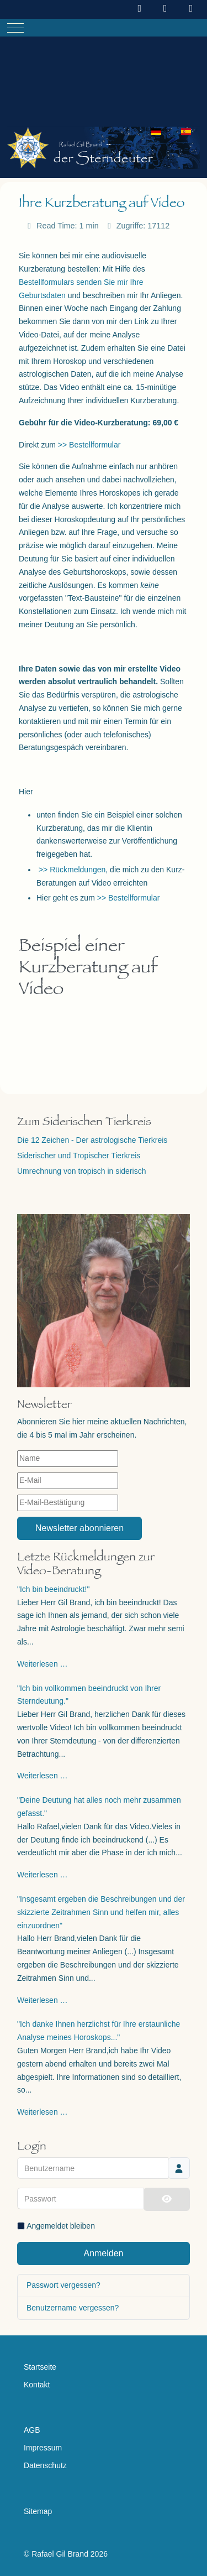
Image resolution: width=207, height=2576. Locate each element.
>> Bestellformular (89, 444)
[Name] (67, 1458)
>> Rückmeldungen (72, 869)
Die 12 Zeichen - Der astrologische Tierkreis (92, 1140)
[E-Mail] (67, 1480)
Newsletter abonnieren (79, 1528)
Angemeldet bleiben (60, 2225)
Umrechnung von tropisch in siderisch (81, 1171)
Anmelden (103, 2253)
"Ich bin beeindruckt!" (53, 1589)
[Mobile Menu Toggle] (15, 27)
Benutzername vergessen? (72, 2307)
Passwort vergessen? (63, 2285)
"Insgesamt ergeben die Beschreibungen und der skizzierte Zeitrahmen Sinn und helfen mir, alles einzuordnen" (101, 1912)
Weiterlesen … (42, 1663)
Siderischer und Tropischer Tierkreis (78, 1155)
